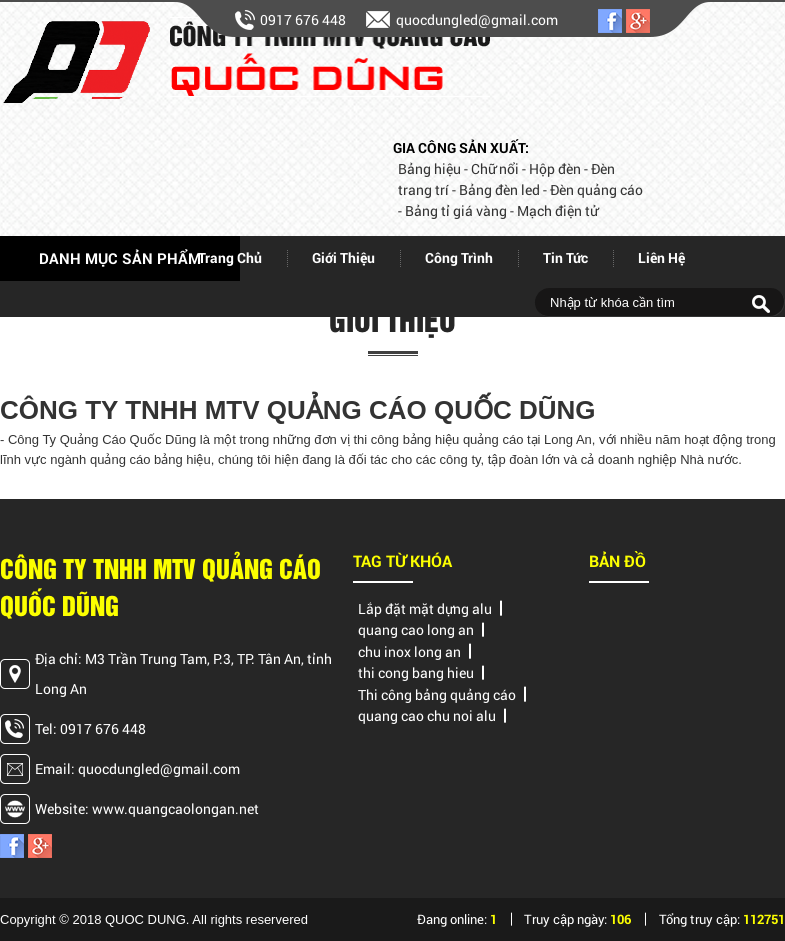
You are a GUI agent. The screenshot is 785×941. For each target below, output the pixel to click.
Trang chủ (230, 257)
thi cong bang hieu (416, 672)
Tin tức (565, 257)
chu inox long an (409, 651)
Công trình (459, 257)
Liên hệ (661, 257)
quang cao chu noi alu (427, 715)
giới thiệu (343, 257)
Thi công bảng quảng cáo (437, 694)
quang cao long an (416, 629)
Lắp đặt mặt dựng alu (425, 608)
